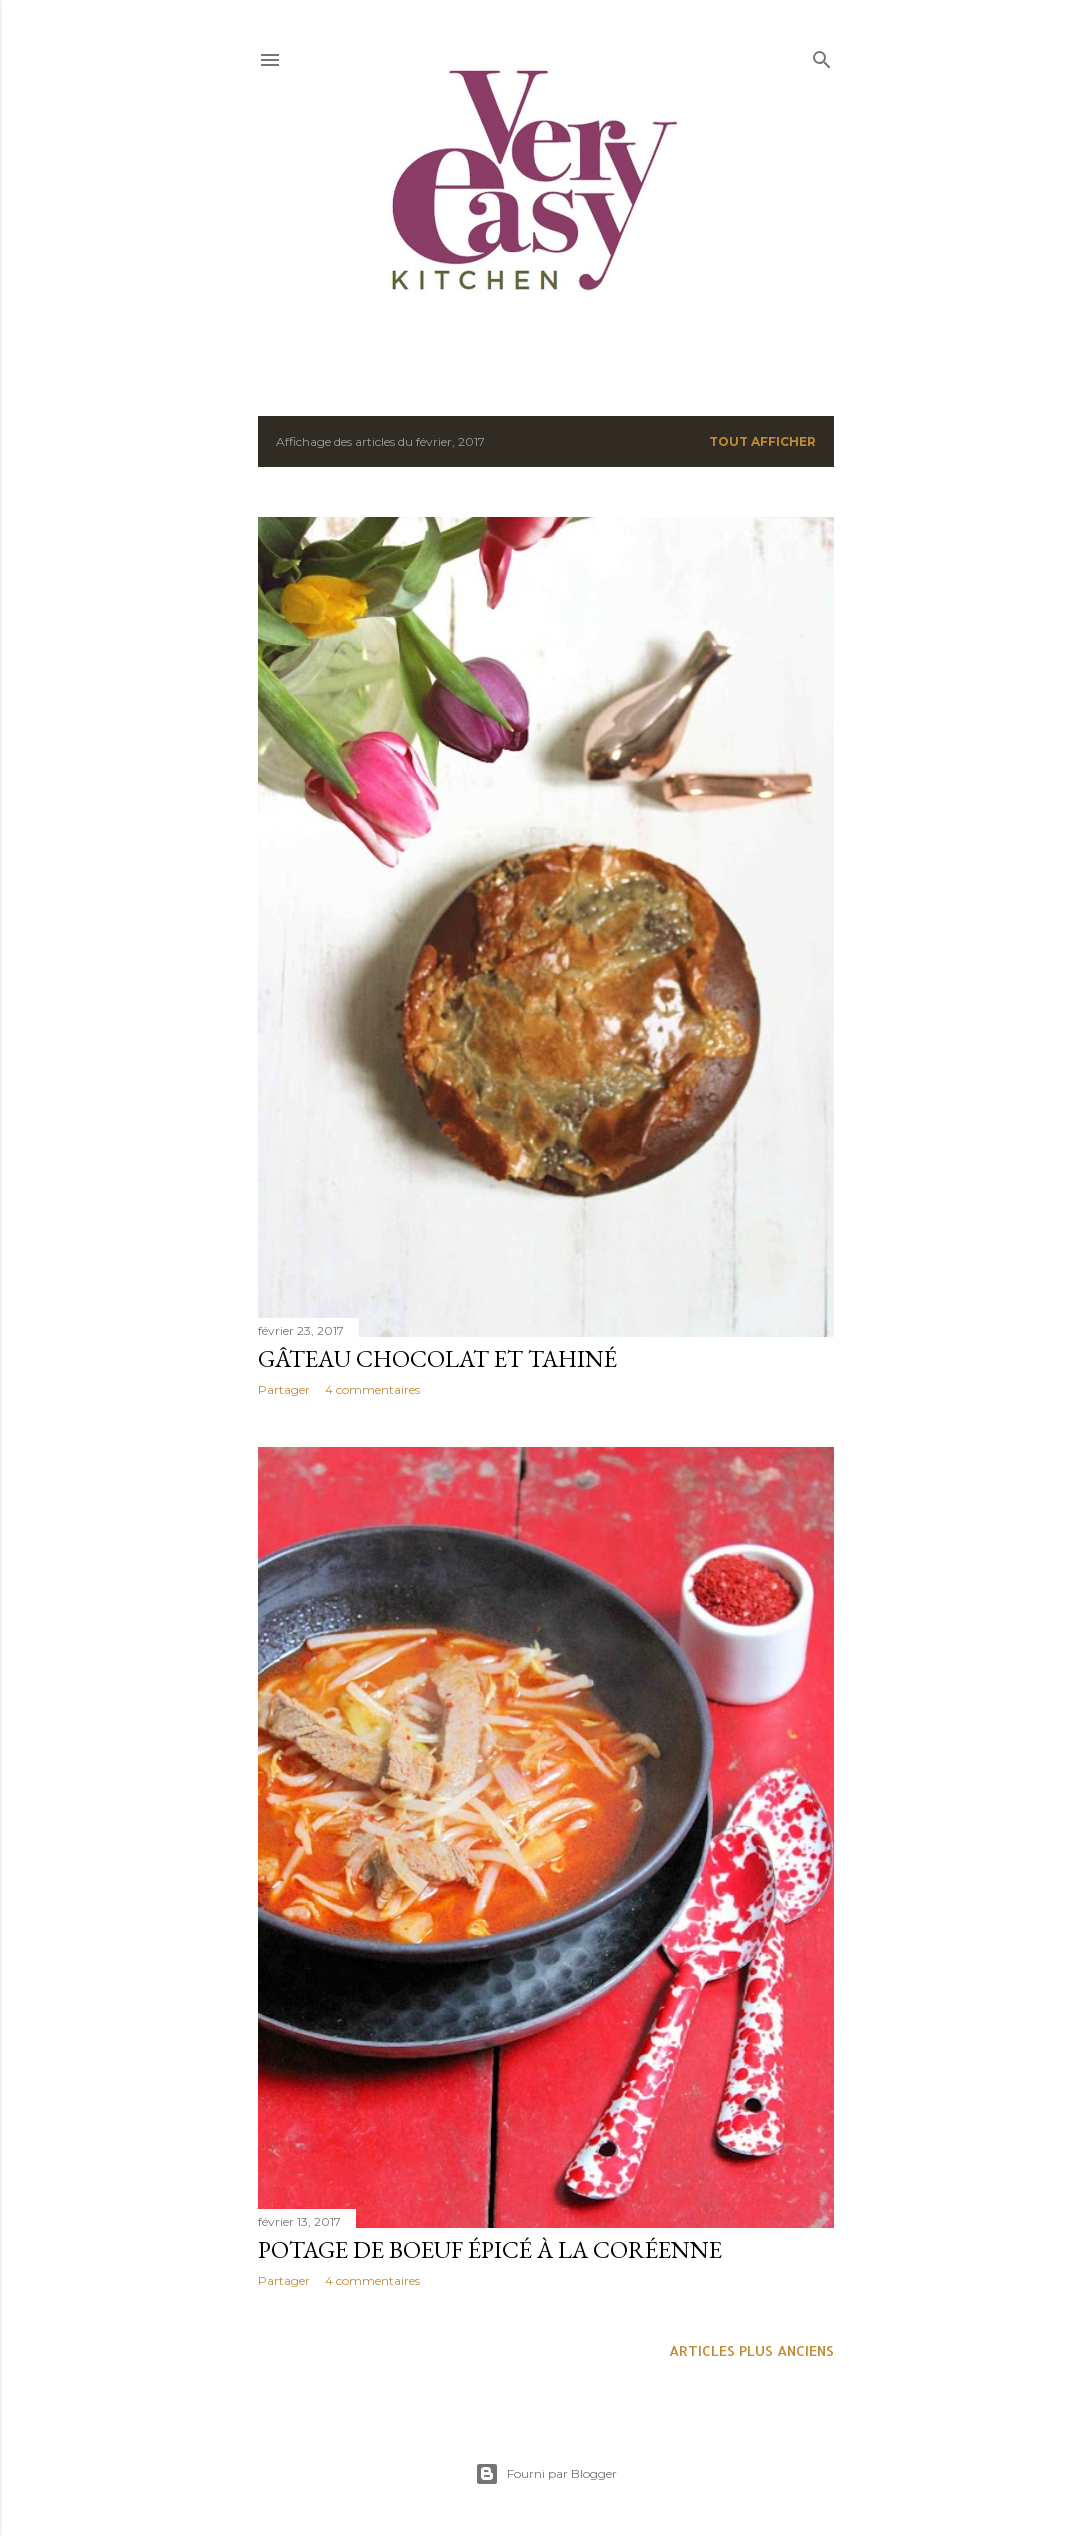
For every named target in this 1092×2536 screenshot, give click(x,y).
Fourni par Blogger (546, 2474)
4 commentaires (372, 1389)
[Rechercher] (822, 55)
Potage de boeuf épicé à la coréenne (490, 2249)
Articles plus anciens (751, 2350)
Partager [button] (284, 1389)
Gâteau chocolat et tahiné (437, 1358)
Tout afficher (762, 441)
